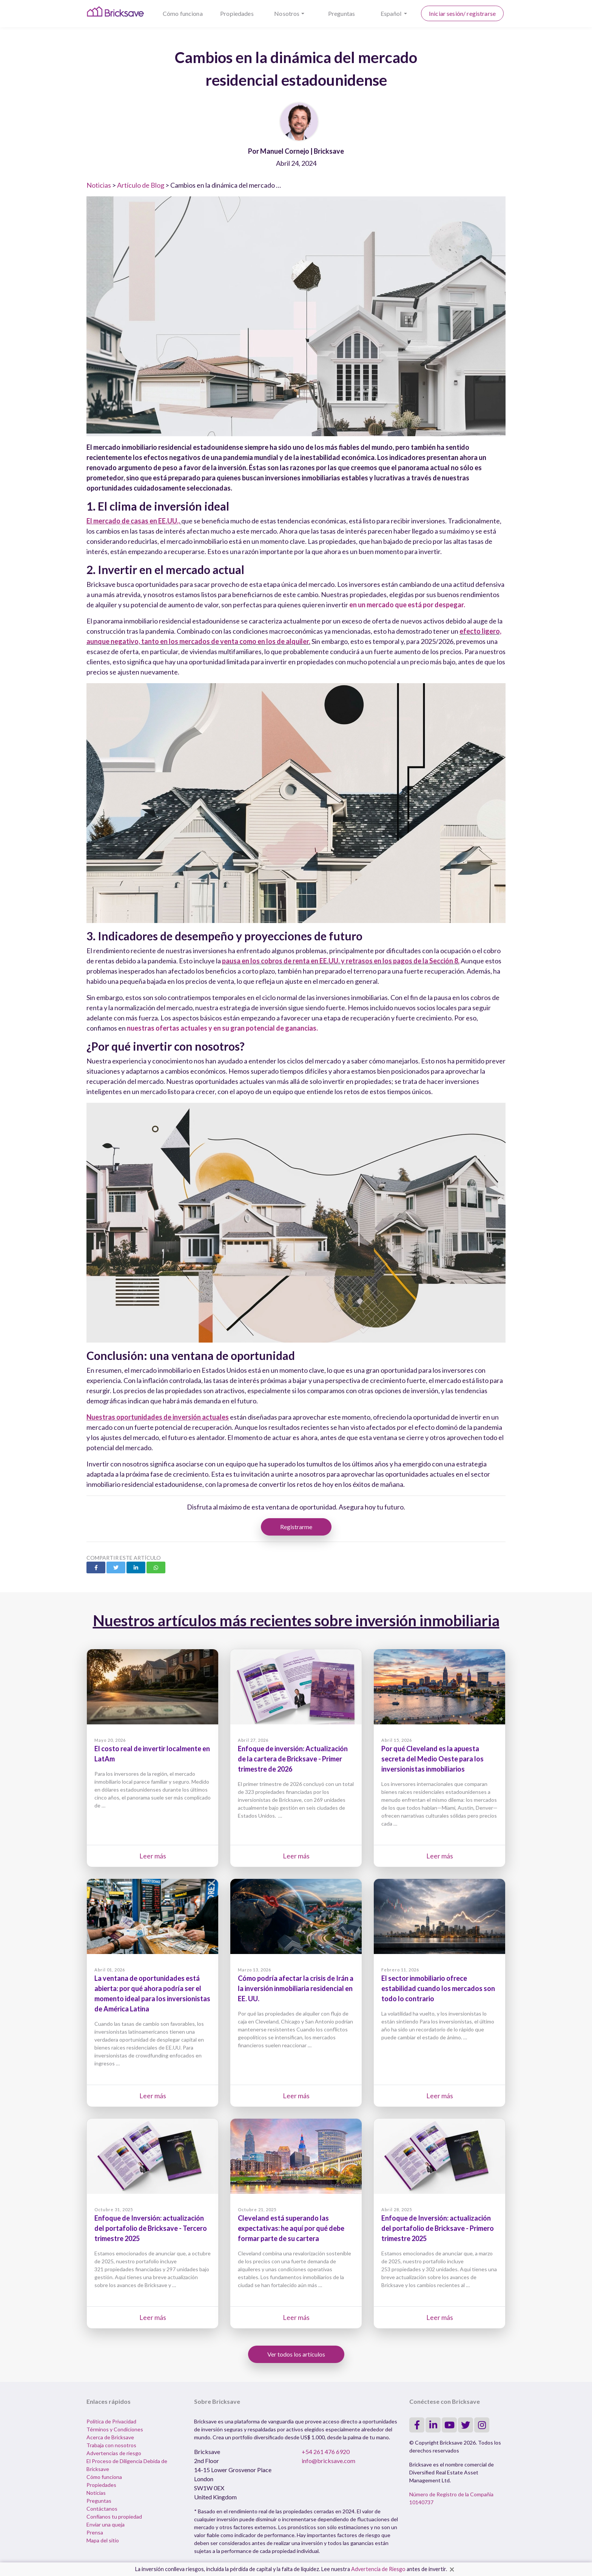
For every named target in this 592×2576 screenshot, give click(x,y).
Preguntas (341, 13)
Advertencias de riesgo (113, 2453)
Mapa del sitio (102, 2540)
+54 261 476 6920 (326, 2451)
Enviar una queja (105, 2524)
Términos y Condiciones (114, 2429)
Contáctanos (101, 2508)
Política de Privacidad (111, 2421)
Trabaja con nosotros (111, 2445)
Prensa (94, 2532)
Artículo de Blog (140, 185)
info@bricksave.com (328, 2460)
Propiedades (237, 13)
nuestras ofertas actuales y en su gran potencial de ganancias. (222, 1028)
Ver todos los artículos (296, 2354)
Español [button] (391, 13)
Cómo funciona (183, 13)
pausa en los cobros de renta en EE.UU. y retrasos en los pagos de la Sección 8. (340, 961)
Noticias (98, 185)
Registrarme (296, 1526)
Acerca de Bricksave (110, 2437)
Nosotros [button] (286, 13)
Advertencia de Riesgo (378, 2569)
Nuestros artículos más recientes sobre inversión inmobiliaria (296, 1620)
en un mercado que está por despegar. (407, 604)
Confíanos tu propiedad (114, 2516)
